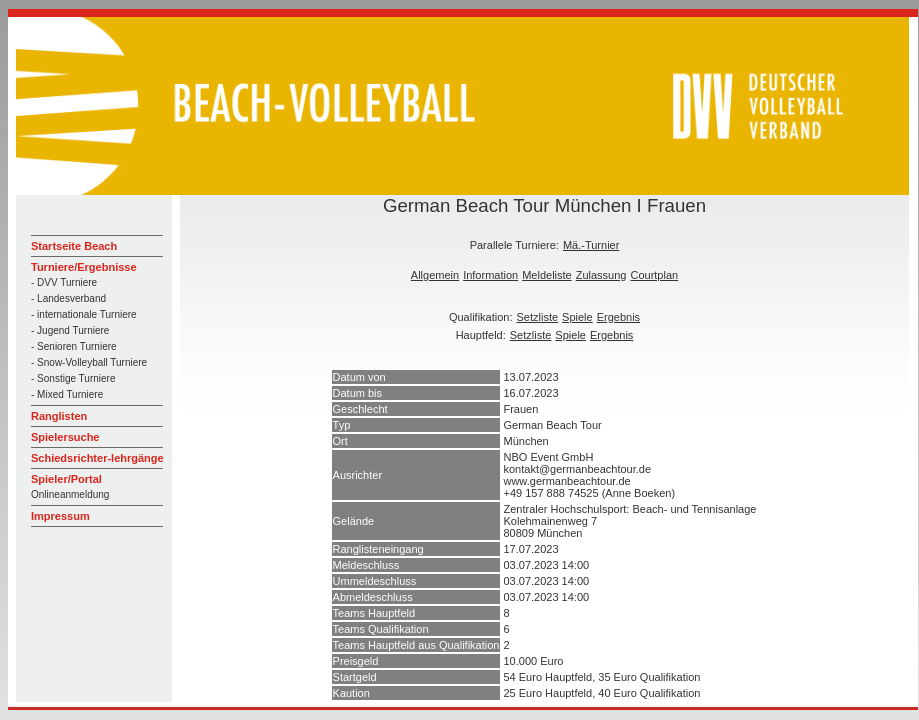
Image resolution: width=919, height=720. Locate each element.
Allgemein (435, 275)
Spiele (577, 317)
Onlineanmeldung (70, 494)
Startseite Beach (74, 246)
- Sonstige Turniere (73, 378)
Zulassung (601, 275)
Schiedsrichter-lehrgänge (97, 458)
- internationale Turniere (84, 314)
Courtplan (654, 275)
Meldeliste (547, 275)
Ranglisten (59, 416)
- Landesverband (68, 298)
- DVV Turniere (64, 282)
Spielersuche (65, 437)
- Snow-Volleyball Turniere (89, 362)
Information (490, 275)
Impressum (60, 516)
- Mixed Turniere (67, 394)
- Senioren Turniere (74, 346)
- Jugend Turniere (70, 330)
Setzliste (538, 317)
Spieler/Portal (66, 479)
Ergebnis (618, 317)
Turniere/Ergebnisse (84, 267)
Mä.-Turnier (591, 245)
